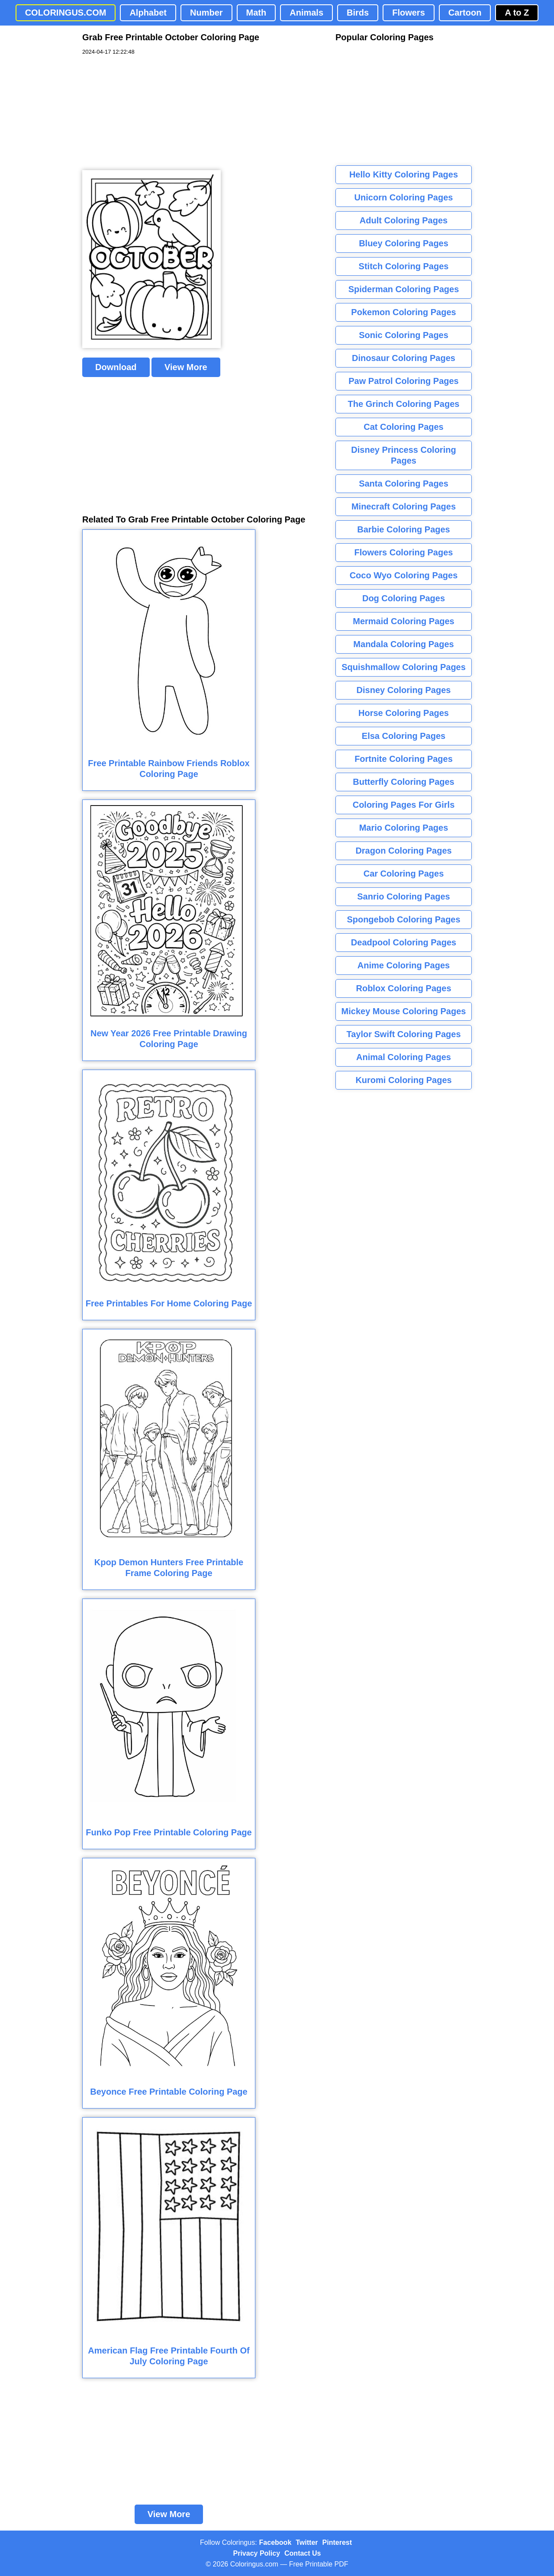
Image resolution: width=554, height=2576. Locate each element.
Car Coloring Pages (404, 873)
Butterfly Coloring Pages (403, 782)
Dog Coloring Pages (403, 598)
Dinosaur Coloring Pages (403, 358)
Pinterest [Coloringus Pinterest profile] (337, 2542)
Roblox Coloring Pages (403, 988)
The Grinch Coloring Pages (404, 404)
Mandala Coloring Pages (403, 644)
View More (185, 367)
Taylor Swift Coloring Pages (403, 1034)
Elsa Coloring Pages (403, 736)
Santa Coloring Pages (403, 483)
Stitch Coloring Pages (404, 266)
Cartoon (465, 12)
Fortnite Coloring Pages (403, 759)
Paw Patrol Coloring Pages (403, 381)
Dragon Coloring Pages (403, 850)
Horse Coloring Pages (403, 713)
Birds (358, 12)
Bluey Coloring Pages (403, 243)
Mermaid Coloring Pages (403, 621)
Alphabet (148, 12)
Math (256, 12)
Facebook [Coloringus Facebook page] (275, 2542)
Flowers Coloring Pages (403, 552)
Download (116, 367)
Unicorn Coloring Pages (403, 197)
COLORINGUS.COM (65, 12)
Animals (306, 12)
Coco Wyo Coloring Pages (404, 575)
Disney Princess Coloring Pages (403, 455)
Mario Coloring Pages (403, 827)
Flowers (408, 12)
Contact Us (302, 2553)
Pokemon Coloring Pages (403, 312)
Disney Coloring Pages (404, 690)
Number (206, 12)
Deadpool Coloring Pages (403, 942)
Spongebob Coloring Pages (403, 919)
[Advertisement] (147, 113)
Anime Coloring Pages (404, 965)
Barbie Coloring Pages (403, 529)
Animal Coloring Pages (403, 1057)
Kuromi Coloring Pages (403, 1080)
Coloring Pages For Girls (404, 804)
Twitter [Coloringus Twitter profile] (307, 2542)
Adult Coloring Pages (404, 220)
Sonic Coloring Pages (403, 335)
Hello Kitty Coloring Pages (403, 174)
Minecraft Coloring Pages (403, 506)
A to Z (517, 12)
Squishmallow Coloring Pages (403, 667)
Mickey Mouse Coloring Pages (403, 1011)
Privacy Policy (256, 2553)
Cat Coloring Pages (403, 427)
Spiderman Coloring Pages (403, 289)
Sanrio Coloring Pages (403, 896)
